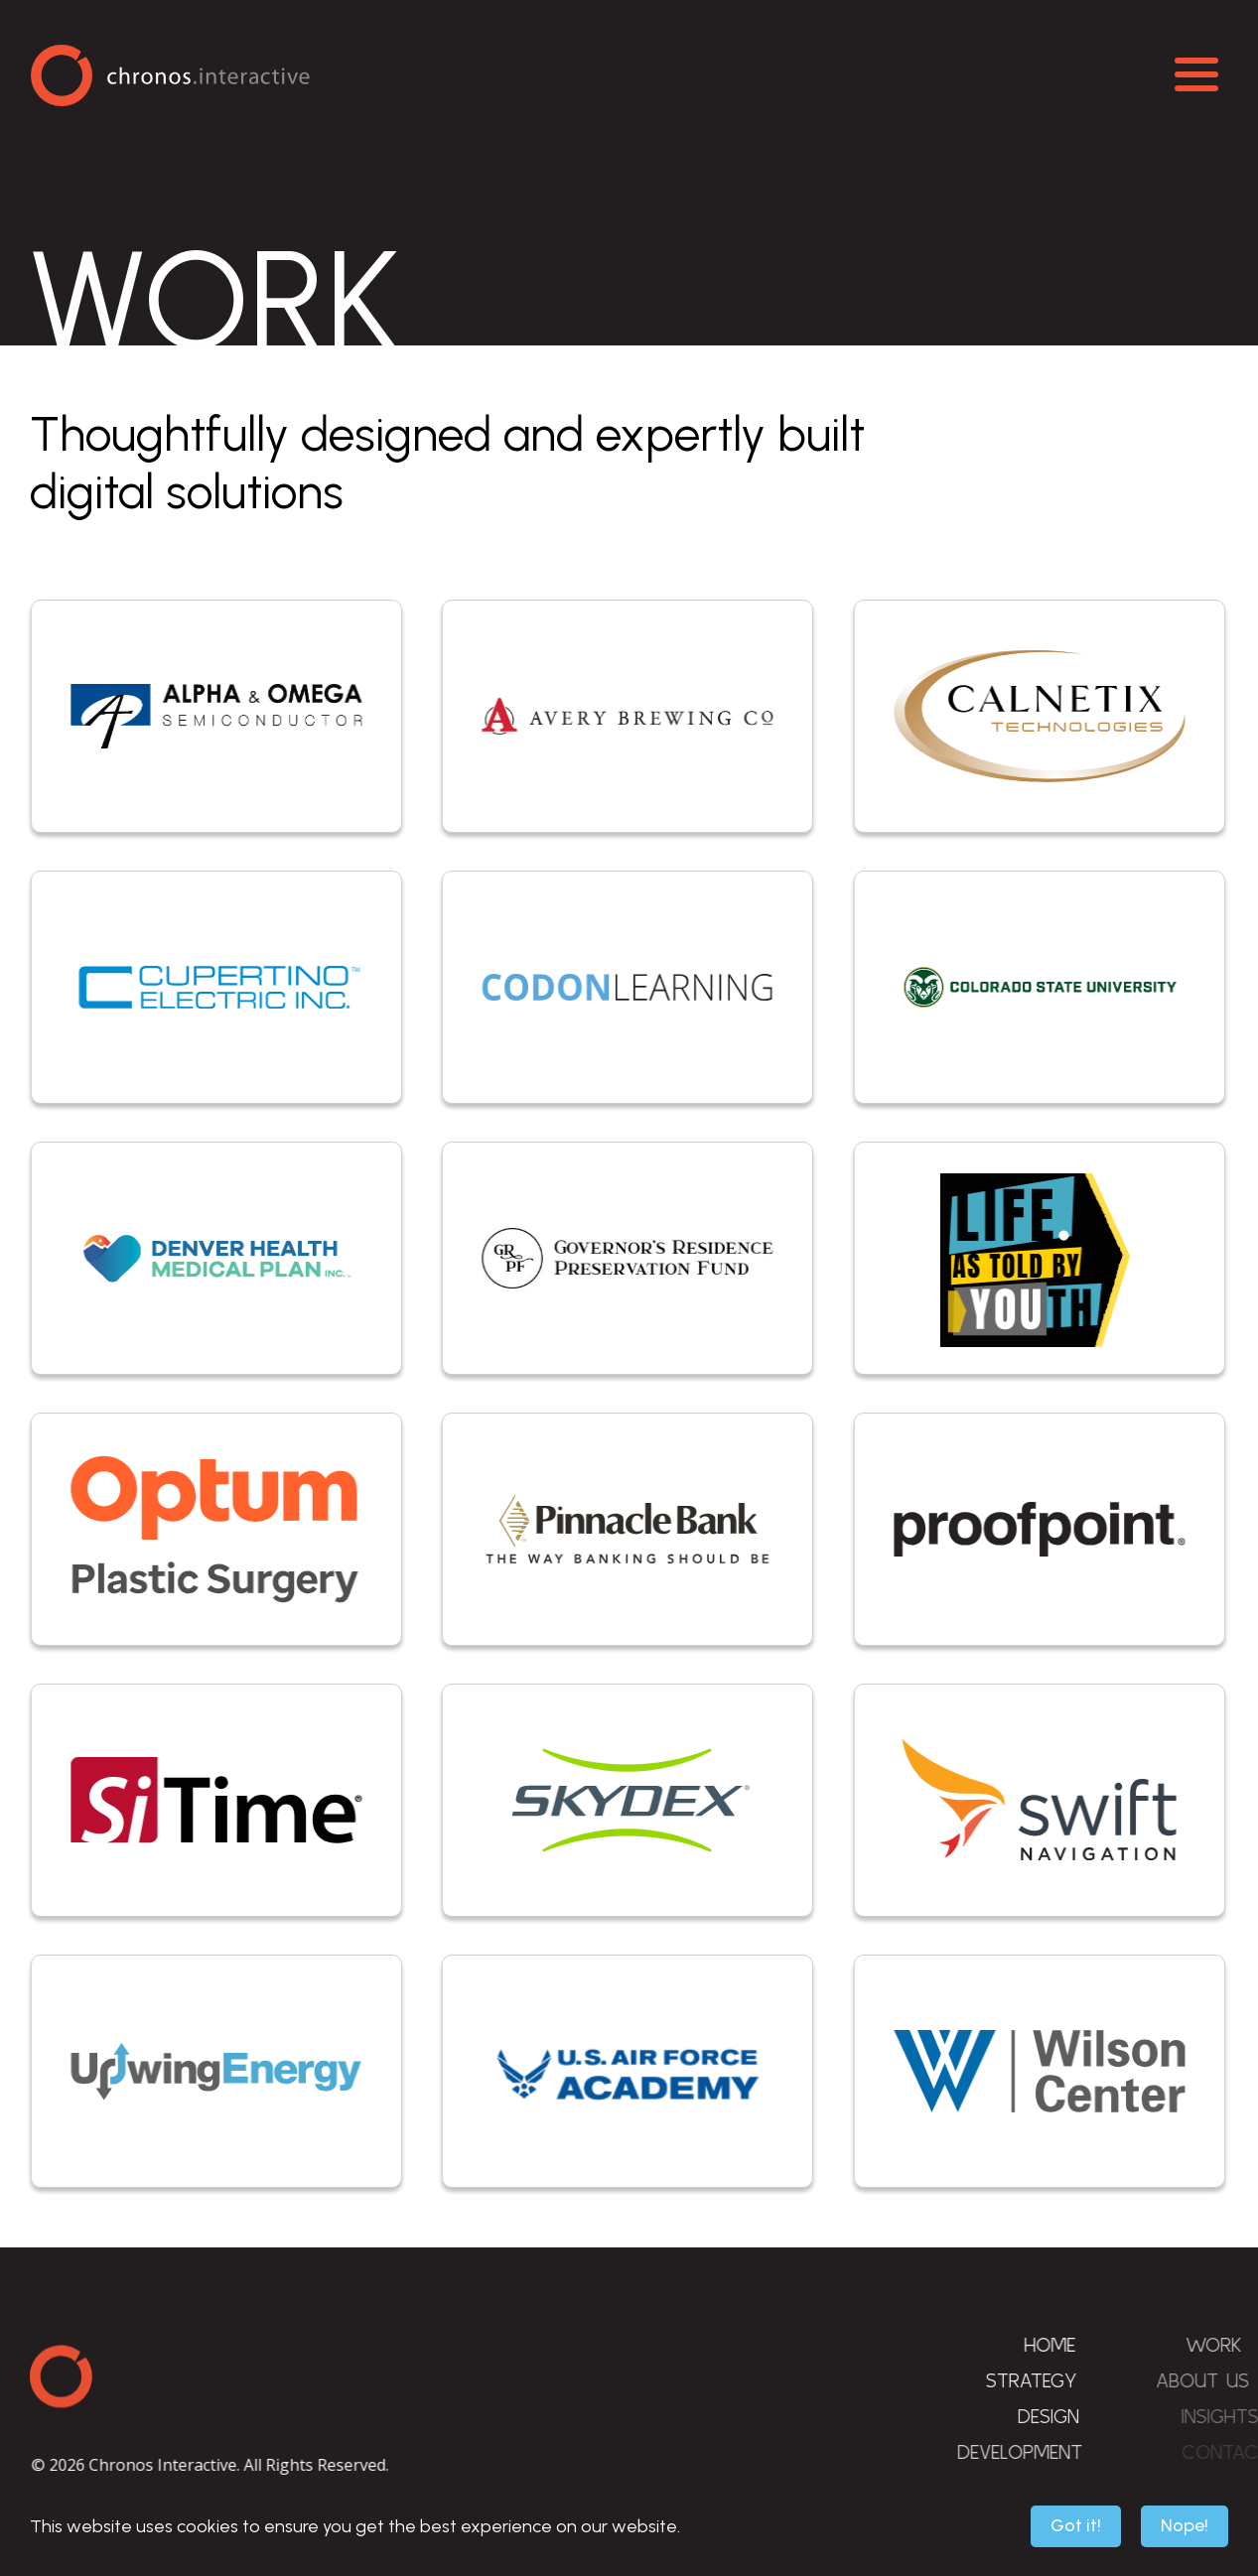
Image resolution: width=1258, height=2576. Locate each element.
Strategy (1043, 2380)
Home (1058, 2344)
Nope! (1184, 2525)
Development (1044, 2451)
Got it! (1075, 2525)
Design (1066, 2415)
